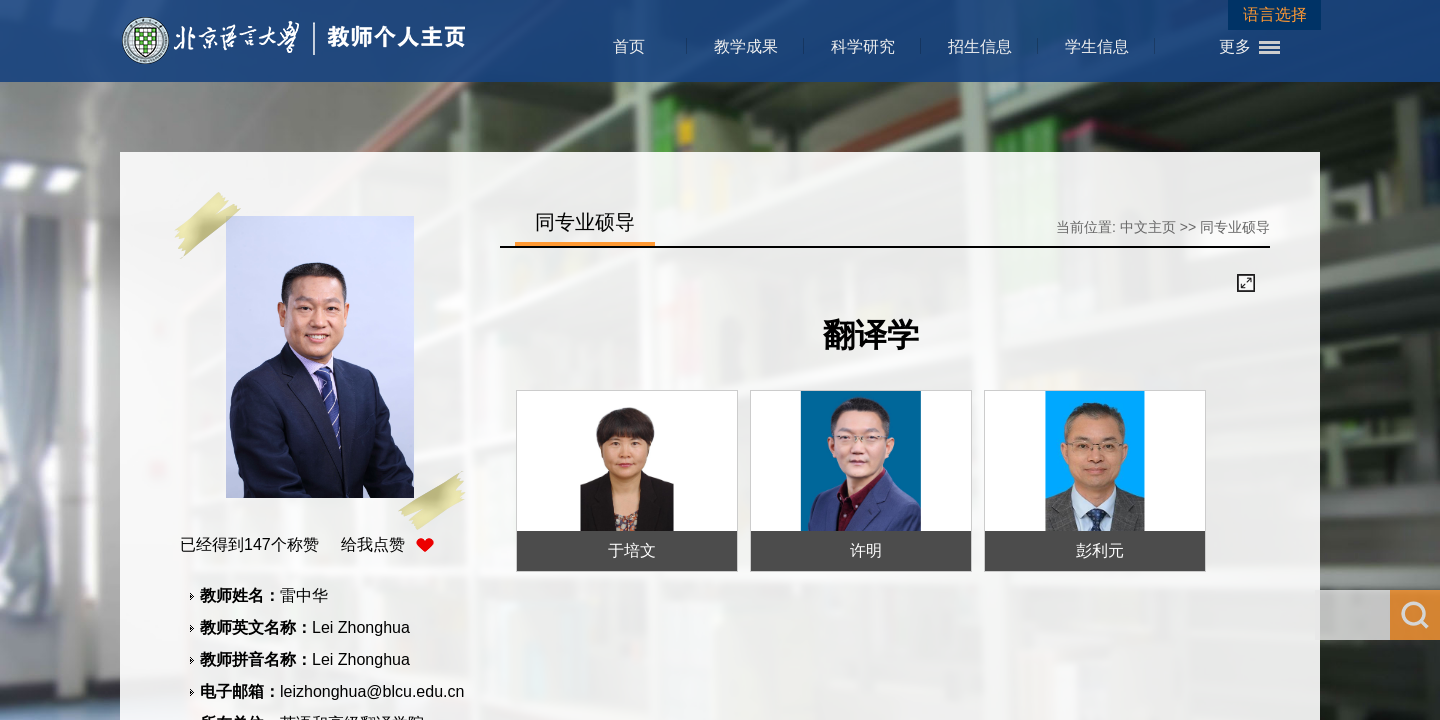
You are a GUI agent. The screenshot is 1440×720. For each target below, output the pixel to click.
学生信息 (1097, 46)
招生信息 (980, 46)
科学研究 (863, 46)
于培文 (632, 550)
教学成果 (746, 46)
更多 (1235, 46)
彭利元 (1100, 550)
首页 (629, 46)
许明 (866, 550)
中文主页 (1148, 227)
